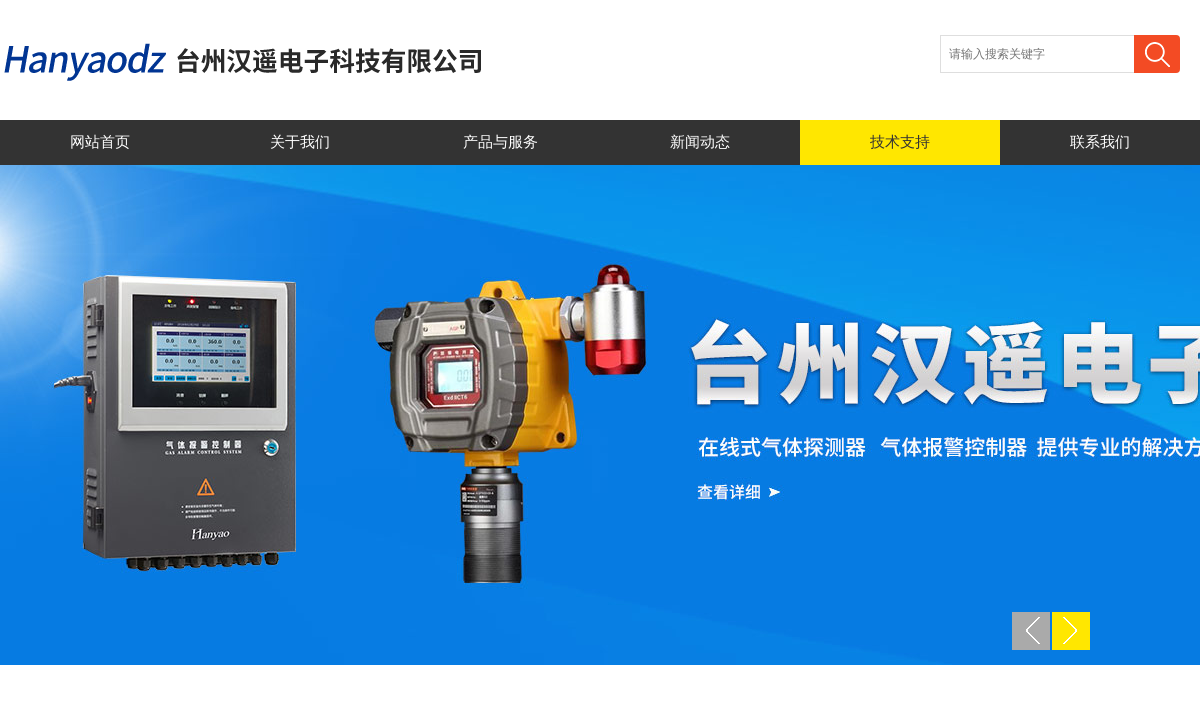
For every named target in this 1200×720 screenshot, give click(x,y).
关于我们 (300, 142)
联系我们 (1100, 142)
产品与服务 (500, 142)
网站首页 (100, 142)
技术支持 (900, 142)
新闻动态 (700, 142)
